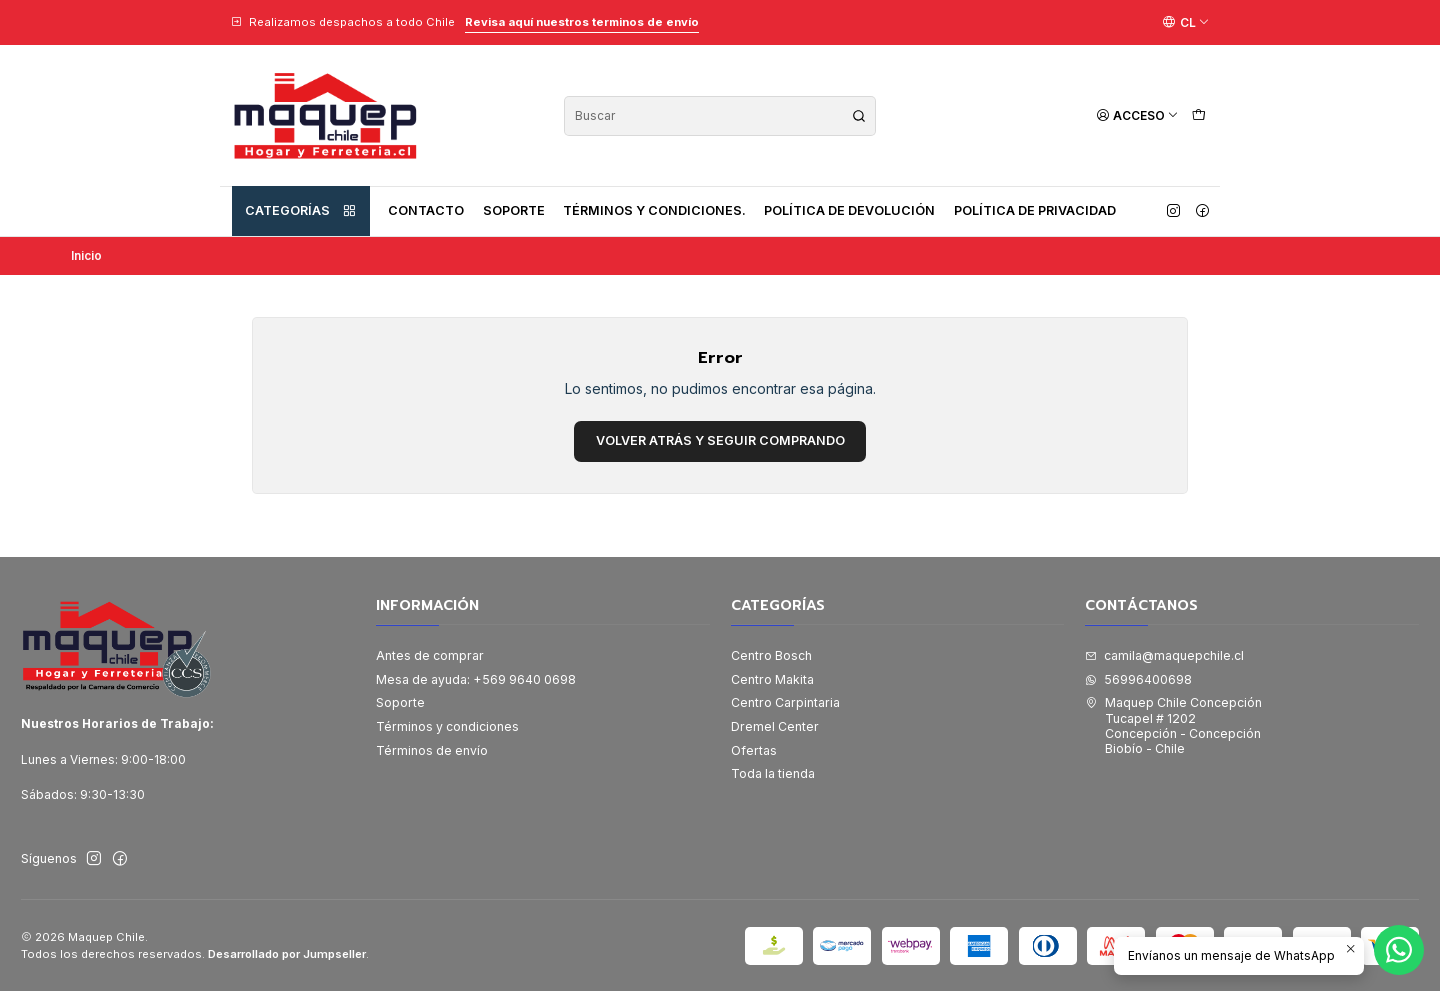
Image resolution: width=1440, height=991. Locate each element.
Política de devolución (849, 210)
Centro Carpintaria (785, 702)
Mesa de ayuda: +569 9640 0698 (476, 679)
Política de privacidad (1035, 210)
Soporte (514, 210)
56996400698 (1138, 679)
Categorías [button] (301, 211)
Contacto (426, 210)
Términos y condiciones (447, 726)
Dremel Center (775, 726)
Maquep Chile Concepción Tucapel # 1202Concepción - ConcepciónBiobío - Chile (1173, 725)
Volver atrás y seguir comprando (720, 440)
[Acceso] (1137, 115)
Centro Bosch (771, 655)
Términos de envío (432, 750)
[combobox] (720, 116)
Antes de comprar (430, 655)
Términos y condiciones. (654, 210)
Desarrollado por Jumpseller (287, 954)
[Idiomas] (1186, 22)
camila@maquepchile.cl (1164, 655)
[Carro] (1198, 115)
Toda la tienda (773, 773)
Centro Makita (772, 679)
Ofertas (754, 750)
